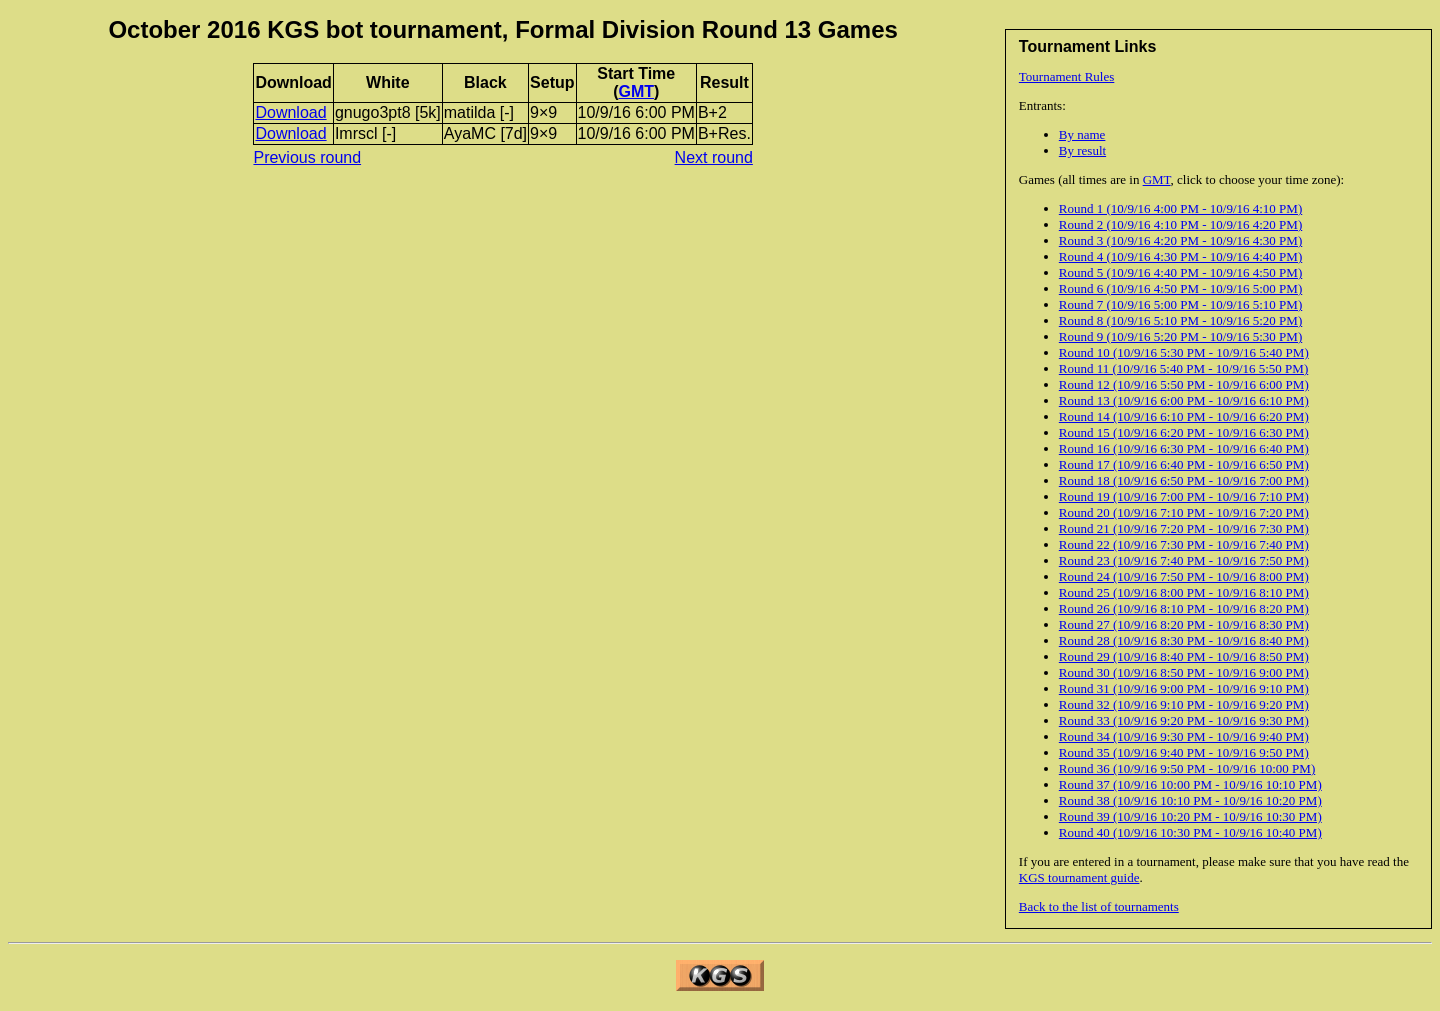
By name (1082, 134)
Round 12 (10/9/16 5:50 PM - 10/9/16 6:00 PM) (1184, 384)
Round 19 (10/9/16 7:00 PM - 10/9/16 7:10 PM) (1184, 496)
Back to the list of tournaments (1099, 906)
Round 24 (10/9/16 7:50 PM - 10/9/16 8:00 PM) (1184, 576)
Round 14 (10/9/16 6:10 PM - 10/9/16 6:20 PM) (1184, 416)
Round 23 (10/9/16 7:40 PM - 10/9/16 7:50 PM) (1184, 560)
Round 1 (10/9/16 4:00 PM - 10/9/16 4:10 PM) (1180, 208)
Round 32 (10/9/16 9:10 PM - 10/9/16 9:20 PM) (1184, 704)
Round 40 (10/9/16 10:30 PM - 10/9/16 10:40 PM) (1190, 832)
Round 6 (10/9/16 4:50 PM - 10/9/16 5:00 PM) (1180, 288)
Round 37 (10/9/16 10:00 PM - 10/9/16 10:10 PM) (1190, 784)
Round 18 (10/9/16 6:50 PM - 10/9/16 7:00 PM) (1184, 480)
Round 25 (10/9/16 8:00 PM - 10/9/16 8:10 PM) (1184, 592)
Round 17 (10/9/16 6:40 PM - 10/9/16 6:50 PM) (1184, 464)
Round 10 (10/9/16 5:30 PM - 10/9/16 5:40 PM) (1184, 352)
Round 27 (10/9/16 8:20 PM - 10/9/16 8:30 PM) (1184, 624)
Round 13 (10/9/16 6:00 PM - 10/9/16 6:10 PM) (1184, 400)
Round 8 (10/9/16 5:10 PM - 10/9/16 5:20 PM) (1180, 320)
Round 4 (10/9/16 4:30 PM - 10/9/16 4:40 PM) (1180, 256)
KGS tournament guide (1079, 877)
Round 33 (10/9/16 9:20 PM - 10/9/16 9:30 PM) (1184, 720)
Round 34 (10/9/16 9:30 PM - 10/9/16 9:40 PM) (1184, 736)
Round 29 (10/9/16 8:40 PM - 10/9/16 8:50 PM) (1184, 656)
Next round (714, 157)
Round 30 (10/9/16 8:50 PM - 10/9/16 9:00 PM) (1184, 672)
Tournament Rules (1067, 76)
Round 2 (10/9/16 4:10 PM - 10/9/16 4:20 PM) (1180, 224)
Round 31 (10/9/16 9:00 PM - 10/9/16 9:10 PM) (1184, 688)
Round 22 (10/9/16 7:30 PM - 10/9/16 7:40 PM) (1184, 544)
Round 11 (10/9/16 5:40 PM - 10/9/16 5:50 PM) (1183, 368)
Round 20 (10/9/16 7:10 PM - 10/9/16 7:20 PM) (1184, 512)
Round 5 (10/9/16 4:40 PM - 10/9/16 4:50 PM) (1180, 272)
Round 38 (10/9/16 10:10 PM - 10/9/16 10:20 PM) (1190, 800)
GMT (1157, 179)
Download (290, 112)
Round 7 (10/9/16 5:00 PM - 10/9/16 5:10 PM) (1180, 304)
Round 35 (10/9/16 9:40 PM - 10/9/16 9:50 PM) (1184, 752)
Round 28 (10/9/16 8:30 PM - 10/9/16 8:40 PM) (1184, 640)
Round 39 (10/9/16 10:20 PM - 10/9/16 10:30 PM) (1190, 816)
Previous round (307, 157)
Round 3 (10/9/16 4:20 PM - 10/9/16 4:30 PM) (1180, 240)
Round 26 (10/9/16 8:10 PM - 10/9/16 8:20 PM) (1184, 608)
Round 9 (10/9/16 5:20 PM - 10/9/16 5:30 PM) (1180, 336)
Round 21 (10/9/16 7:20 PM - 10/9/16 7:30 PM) (1184, 528)
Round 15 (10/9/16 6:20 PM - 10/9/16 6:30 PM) (1184, 432)
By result (1082, 150)
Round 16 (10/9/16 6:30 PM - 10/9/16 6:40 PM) (1184, 448)
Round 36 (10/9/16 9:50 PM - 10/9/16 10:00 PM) (1187, 768)
